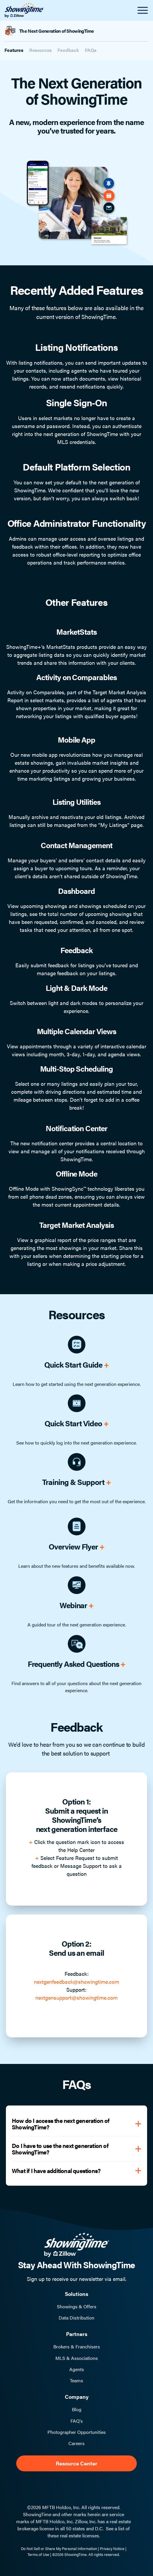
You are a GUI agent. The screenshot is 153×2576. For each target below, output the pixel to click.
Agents (76, 2369)
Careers (76, 2443)
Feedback (68, 50)
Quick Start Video (76, 1423)
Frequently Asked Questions (77, 1663)
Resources (40, 50)
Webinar (77, 1605)
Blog (76, 2409)
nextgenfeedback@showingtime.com (76, 1981)
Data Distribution (76, 2317)
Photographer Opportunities (76, 2432)
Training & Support (76, 1481)
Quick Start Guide (76, 1364)
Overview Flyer (76, 1546)
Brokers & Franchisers (76, 2346)
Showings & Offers (76, 2306)
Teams (76, 2380)
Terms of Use (38, 2554)
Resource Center (76, 2463)
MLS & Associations (76, 2358)
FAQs (90, 50)
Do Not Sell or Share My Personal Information (59, 2548)
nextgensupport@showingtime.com (76, 1997)
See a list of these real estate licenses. (88, 2532)
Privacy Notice (112, 2548)
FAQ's (76, 2421)
